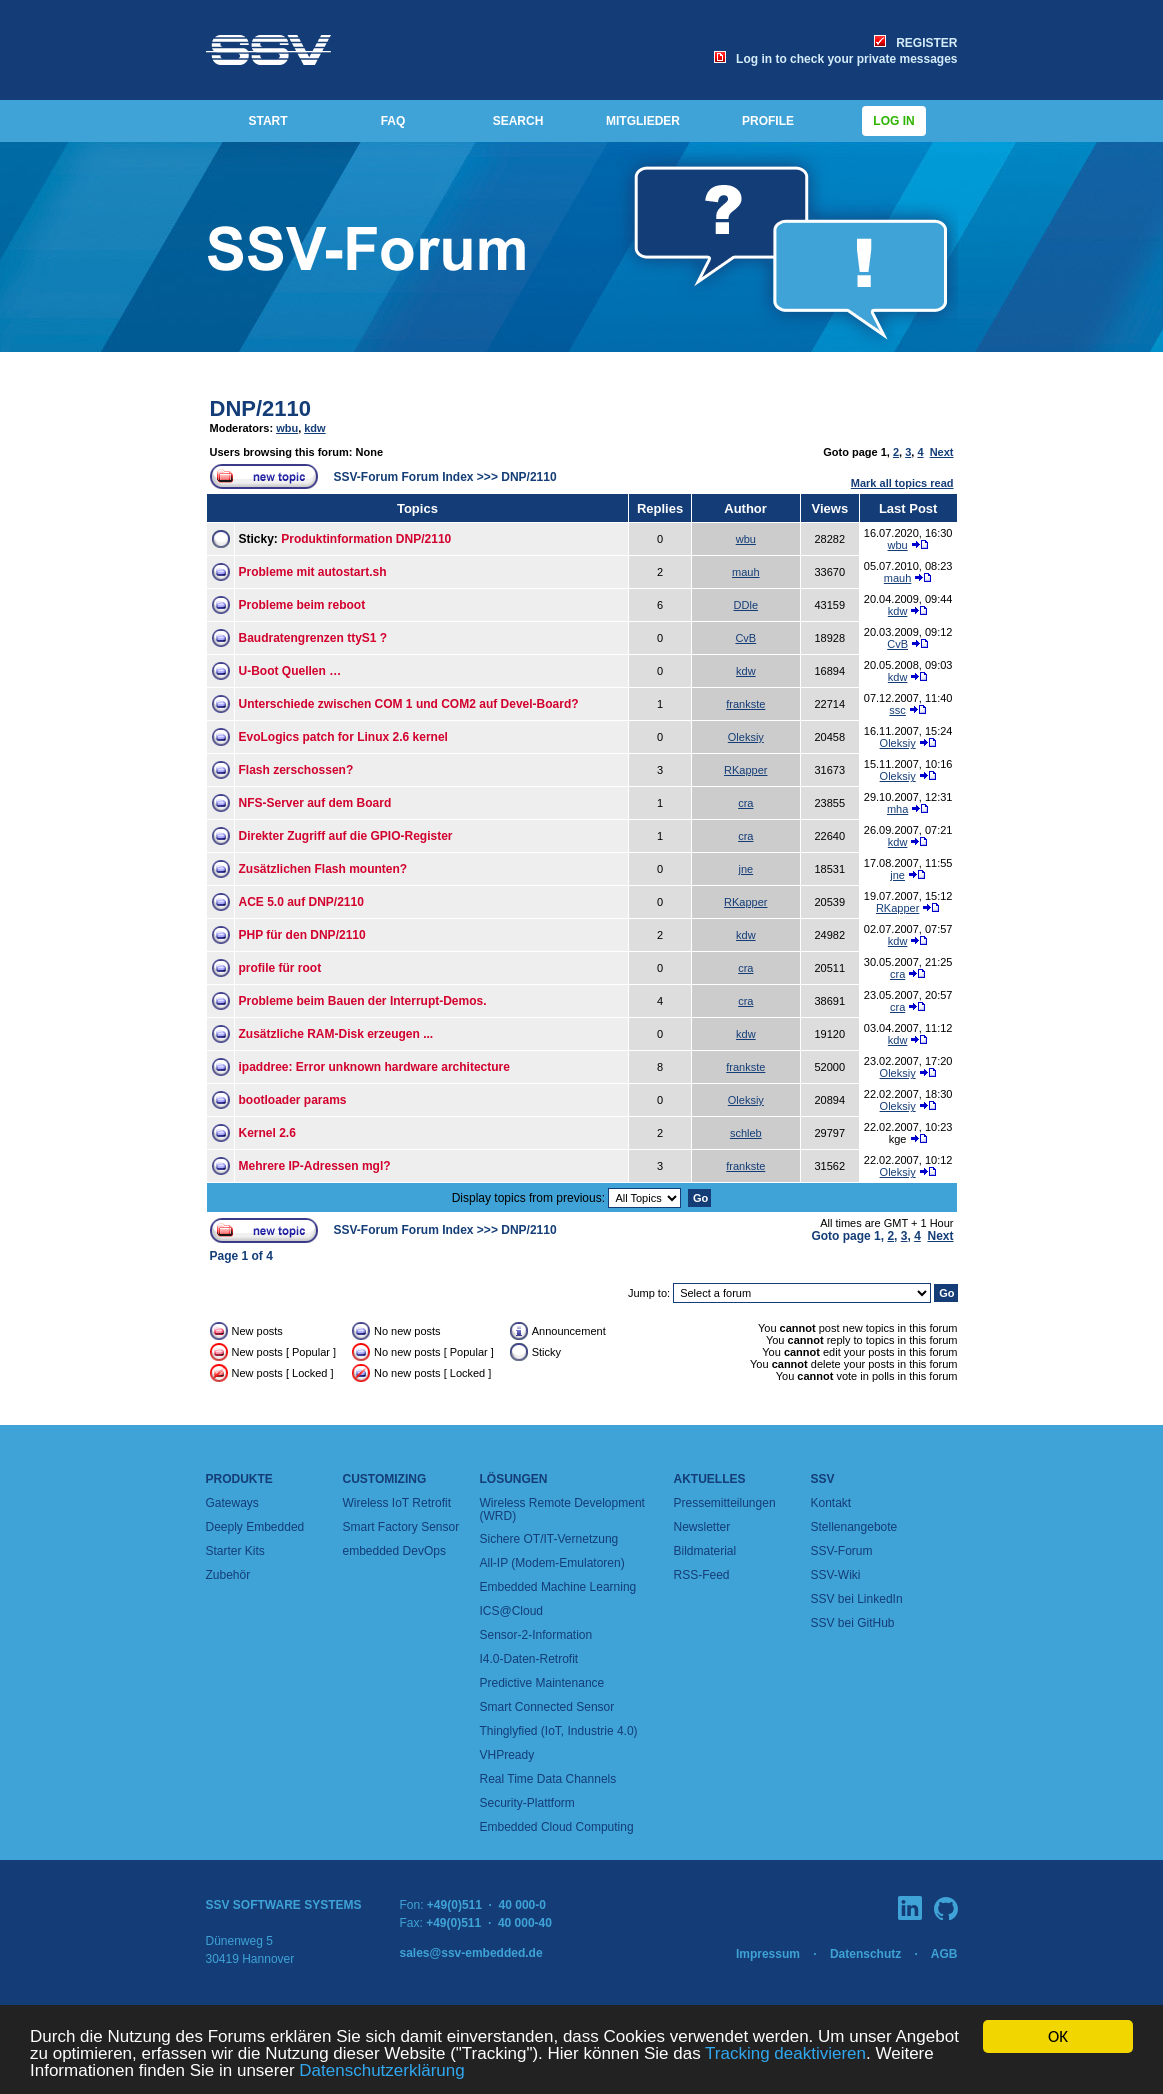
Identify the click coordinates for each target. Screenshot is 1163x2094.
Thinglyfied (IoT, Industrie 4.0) (559, 1731)
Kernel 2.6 (267, 1133)
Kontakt (831, 1503)
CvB (745, 638)
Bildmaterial (705, 1551)
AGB (944, 1954)
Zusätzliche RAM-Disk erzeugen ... (336, 1034)
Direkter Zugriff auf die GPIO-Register (346, 836)
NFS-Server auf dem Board (315, 803)
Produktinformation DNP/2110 (366, 539)
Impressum (768, 1954)
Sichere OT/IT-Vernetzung (549, 1539)
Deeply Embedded (255, 1527)
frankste (745, 704)
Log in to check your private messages (835, 59)
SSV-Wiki (836, 1575)
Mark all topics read (902, 483)
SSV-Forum (842, 1551)
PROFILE (768, 121)
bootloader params (293, 1100)
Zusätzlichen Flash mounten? (323, 869)
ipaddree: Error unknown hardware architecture (374, 1067)
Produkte (239, 1479)
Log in (894, 121)
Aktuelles (710, 1479)
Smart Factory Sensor (401, 1527)
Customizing (385, 1479)
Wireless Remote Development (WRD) (562, 1509)
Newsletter (702, 1527)
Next (942, 452)
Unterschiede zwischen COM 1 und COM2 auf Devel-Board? (409, 704)
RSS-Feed (702, 1575)
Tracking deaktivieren (785, 2054)
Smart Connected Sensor (547, 1707)
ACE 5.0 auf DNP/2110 (301, 902)
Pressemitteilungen (725, 1503)
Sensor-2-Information (536, 1635)
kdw (314, 428)
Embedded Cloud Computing (557, 1827)
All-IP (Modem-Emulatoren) (552, 1563)
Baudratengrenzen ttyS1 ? (313, 638)
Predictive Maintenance (542, 1683)
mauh (746, 572)
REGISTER (915, 43)
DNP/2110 (261, 408)
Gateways (232, 1503)
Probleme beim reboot (302, 605)
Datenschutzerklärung (381, 2071)
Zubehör (228, 1575)
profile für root (280, 968)
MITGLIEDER (643, 121)
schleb (746, 1133)
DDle (746, 605)
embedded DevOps (394, 1551)
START (267, 121)
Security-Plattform (527, 1803)
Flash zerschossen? (296, 770)
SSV (823, 1479)
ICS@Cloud (512, 1611)
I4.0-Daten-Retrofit (529, 1659)
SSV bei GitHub (853, 1623)
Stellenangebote (854, 1527)
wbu (287, 428)
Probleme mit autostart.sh (313, 572)
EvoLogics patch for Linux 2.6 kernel (343, 737)
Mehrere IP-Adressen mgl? (315, 1166)
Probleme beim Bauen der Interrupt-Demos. (363, 1001)
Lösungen (514, 1479)
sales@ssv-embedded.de (471, 1953)
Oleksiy (746, 737)
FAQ (393, 121)
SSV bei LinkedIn (857, 1599)
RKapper (745, 770)
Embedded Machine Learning (558, 1587)
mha (897, 809)
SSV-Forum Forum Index (404, 477)
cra (745, 803)
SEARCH (518, 121)
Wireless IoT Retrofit (397, 1503)
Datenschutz (865, 1954)
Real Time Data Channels (548, 1779)
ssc (897, 710)
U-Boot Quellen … (290, 671)
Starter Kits (235, 1551)
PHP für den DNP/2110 (302, 935)
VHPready (507, 1755)
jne (745, 869)
